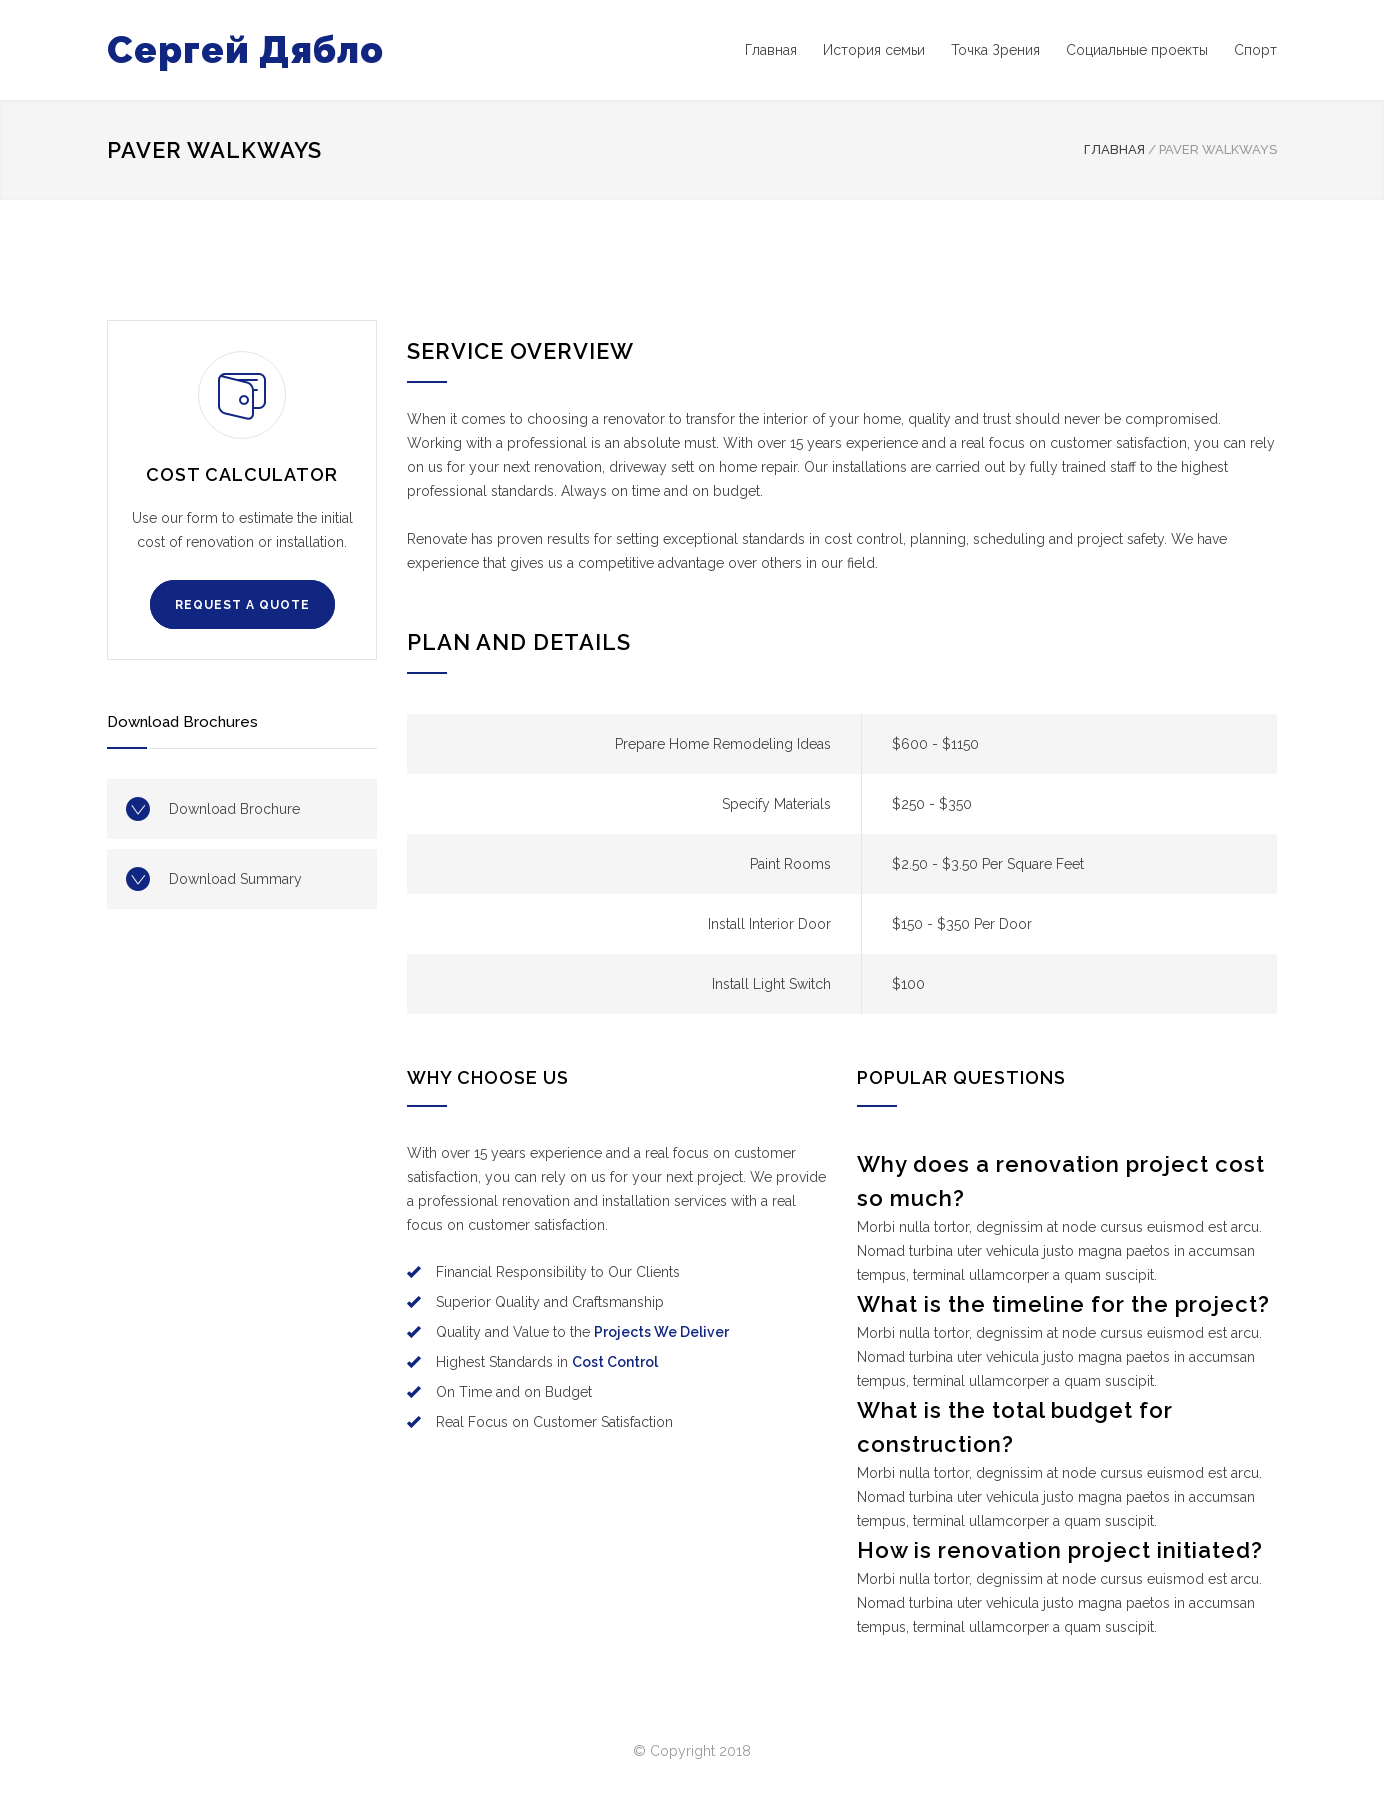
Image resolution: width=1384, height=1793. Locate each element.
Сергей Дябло (245, 50)
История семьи (874, 50)
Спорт (1255, 50)
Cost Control (615, 1362)
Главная (771, 50)
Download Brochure (234, 809)
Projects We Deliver (661, 1332)
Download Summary (235, 879)
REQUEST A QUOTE (242, 605)
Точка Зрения (995, 50)
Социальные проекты (1137, 50)
